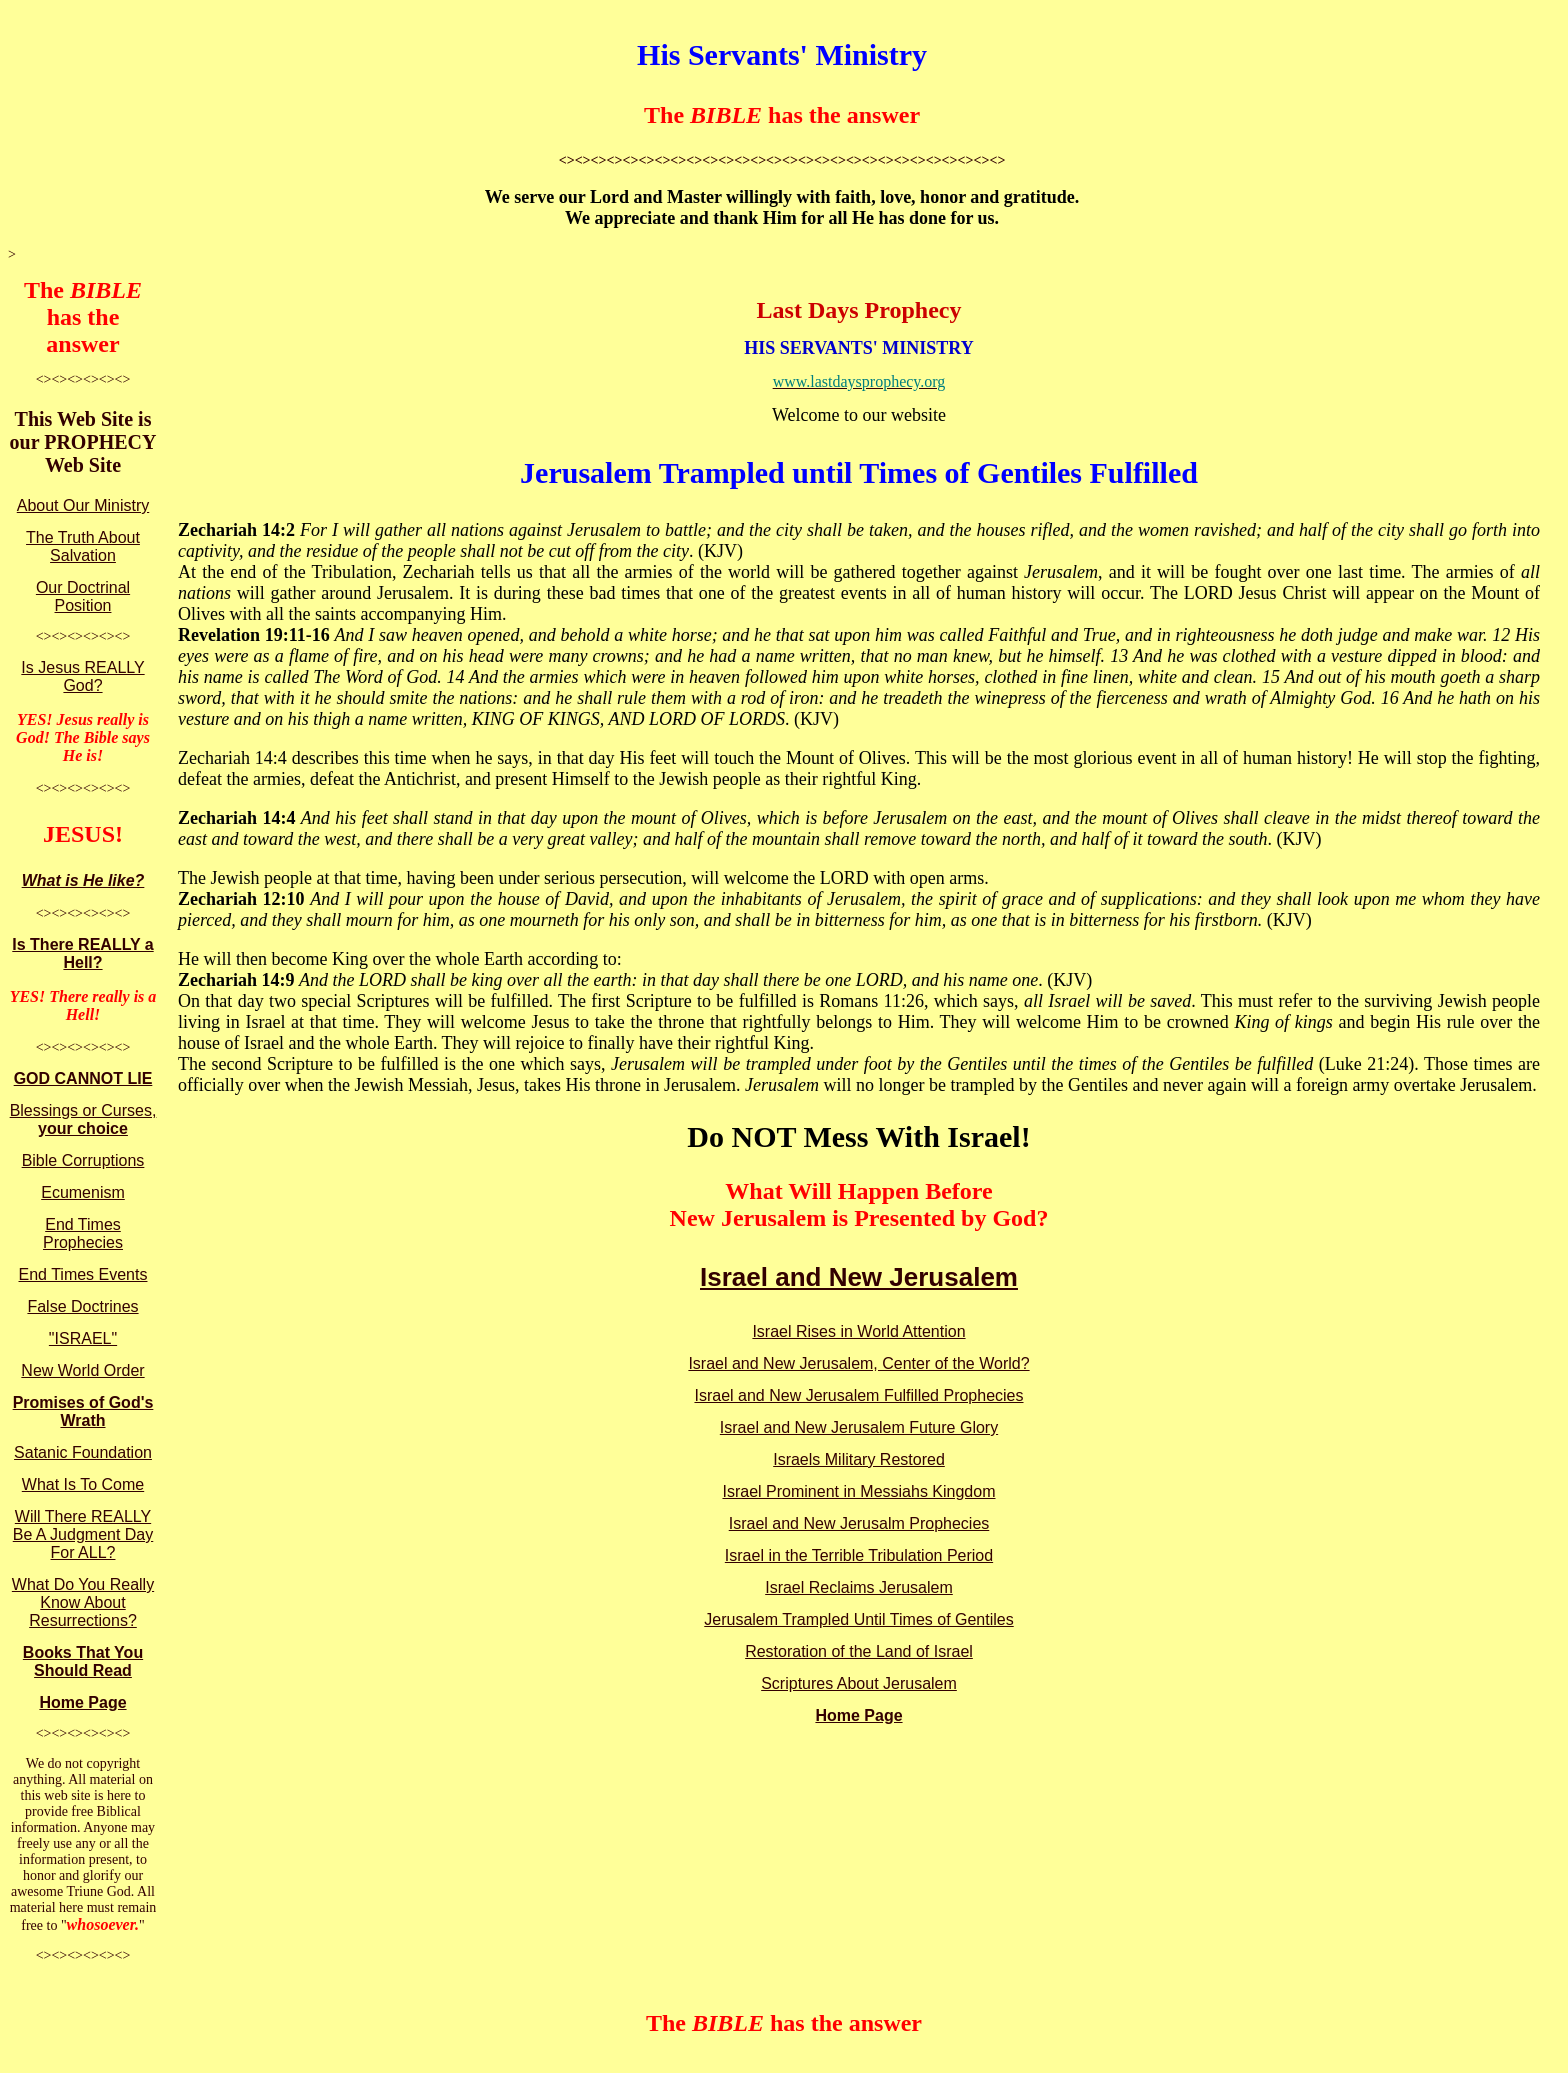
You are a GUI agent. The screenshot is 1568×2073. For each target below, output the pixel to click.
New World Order (82, 1370)
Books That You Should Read (83, 1661)
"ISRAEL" (83, 1338)
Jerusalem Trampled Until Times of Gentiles (858, 1619)
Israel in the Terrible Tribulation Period (859, 1555)
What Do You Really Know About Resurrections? (83, 1602)
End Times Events (83, 1274)
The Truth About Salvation (83, 546)
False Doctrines (82, 1306)
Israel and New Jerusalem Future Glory (859, 1427)
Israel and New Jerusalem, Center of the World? (858, 1363)
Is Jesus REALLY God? (82, 676)
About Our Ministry (83, 505)
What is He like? (83, 880)
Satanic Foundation (83, 1452)
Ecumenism (83, 1192)
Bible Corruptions (83, 1160)
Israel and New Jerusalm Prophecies (859, 1523)
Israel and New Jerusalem (859, 1277)
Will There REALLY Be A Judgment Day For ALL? (83, 1534)
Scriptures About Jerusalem (859, 1683)
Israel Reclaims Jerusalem (859, 1587)
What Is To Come (83, 1484)
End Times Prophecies (83, 1233)
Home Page (82, 1702)
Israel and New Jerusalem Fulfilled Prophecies (858, 1395)
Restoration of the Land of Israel (859, 1651)
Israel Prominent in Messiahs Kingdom (858, 1491)
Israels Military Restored (859, 1459)
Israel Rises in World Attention (858, 1331)
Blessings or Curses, (83, 1119)
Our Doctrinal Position (83, 596)
